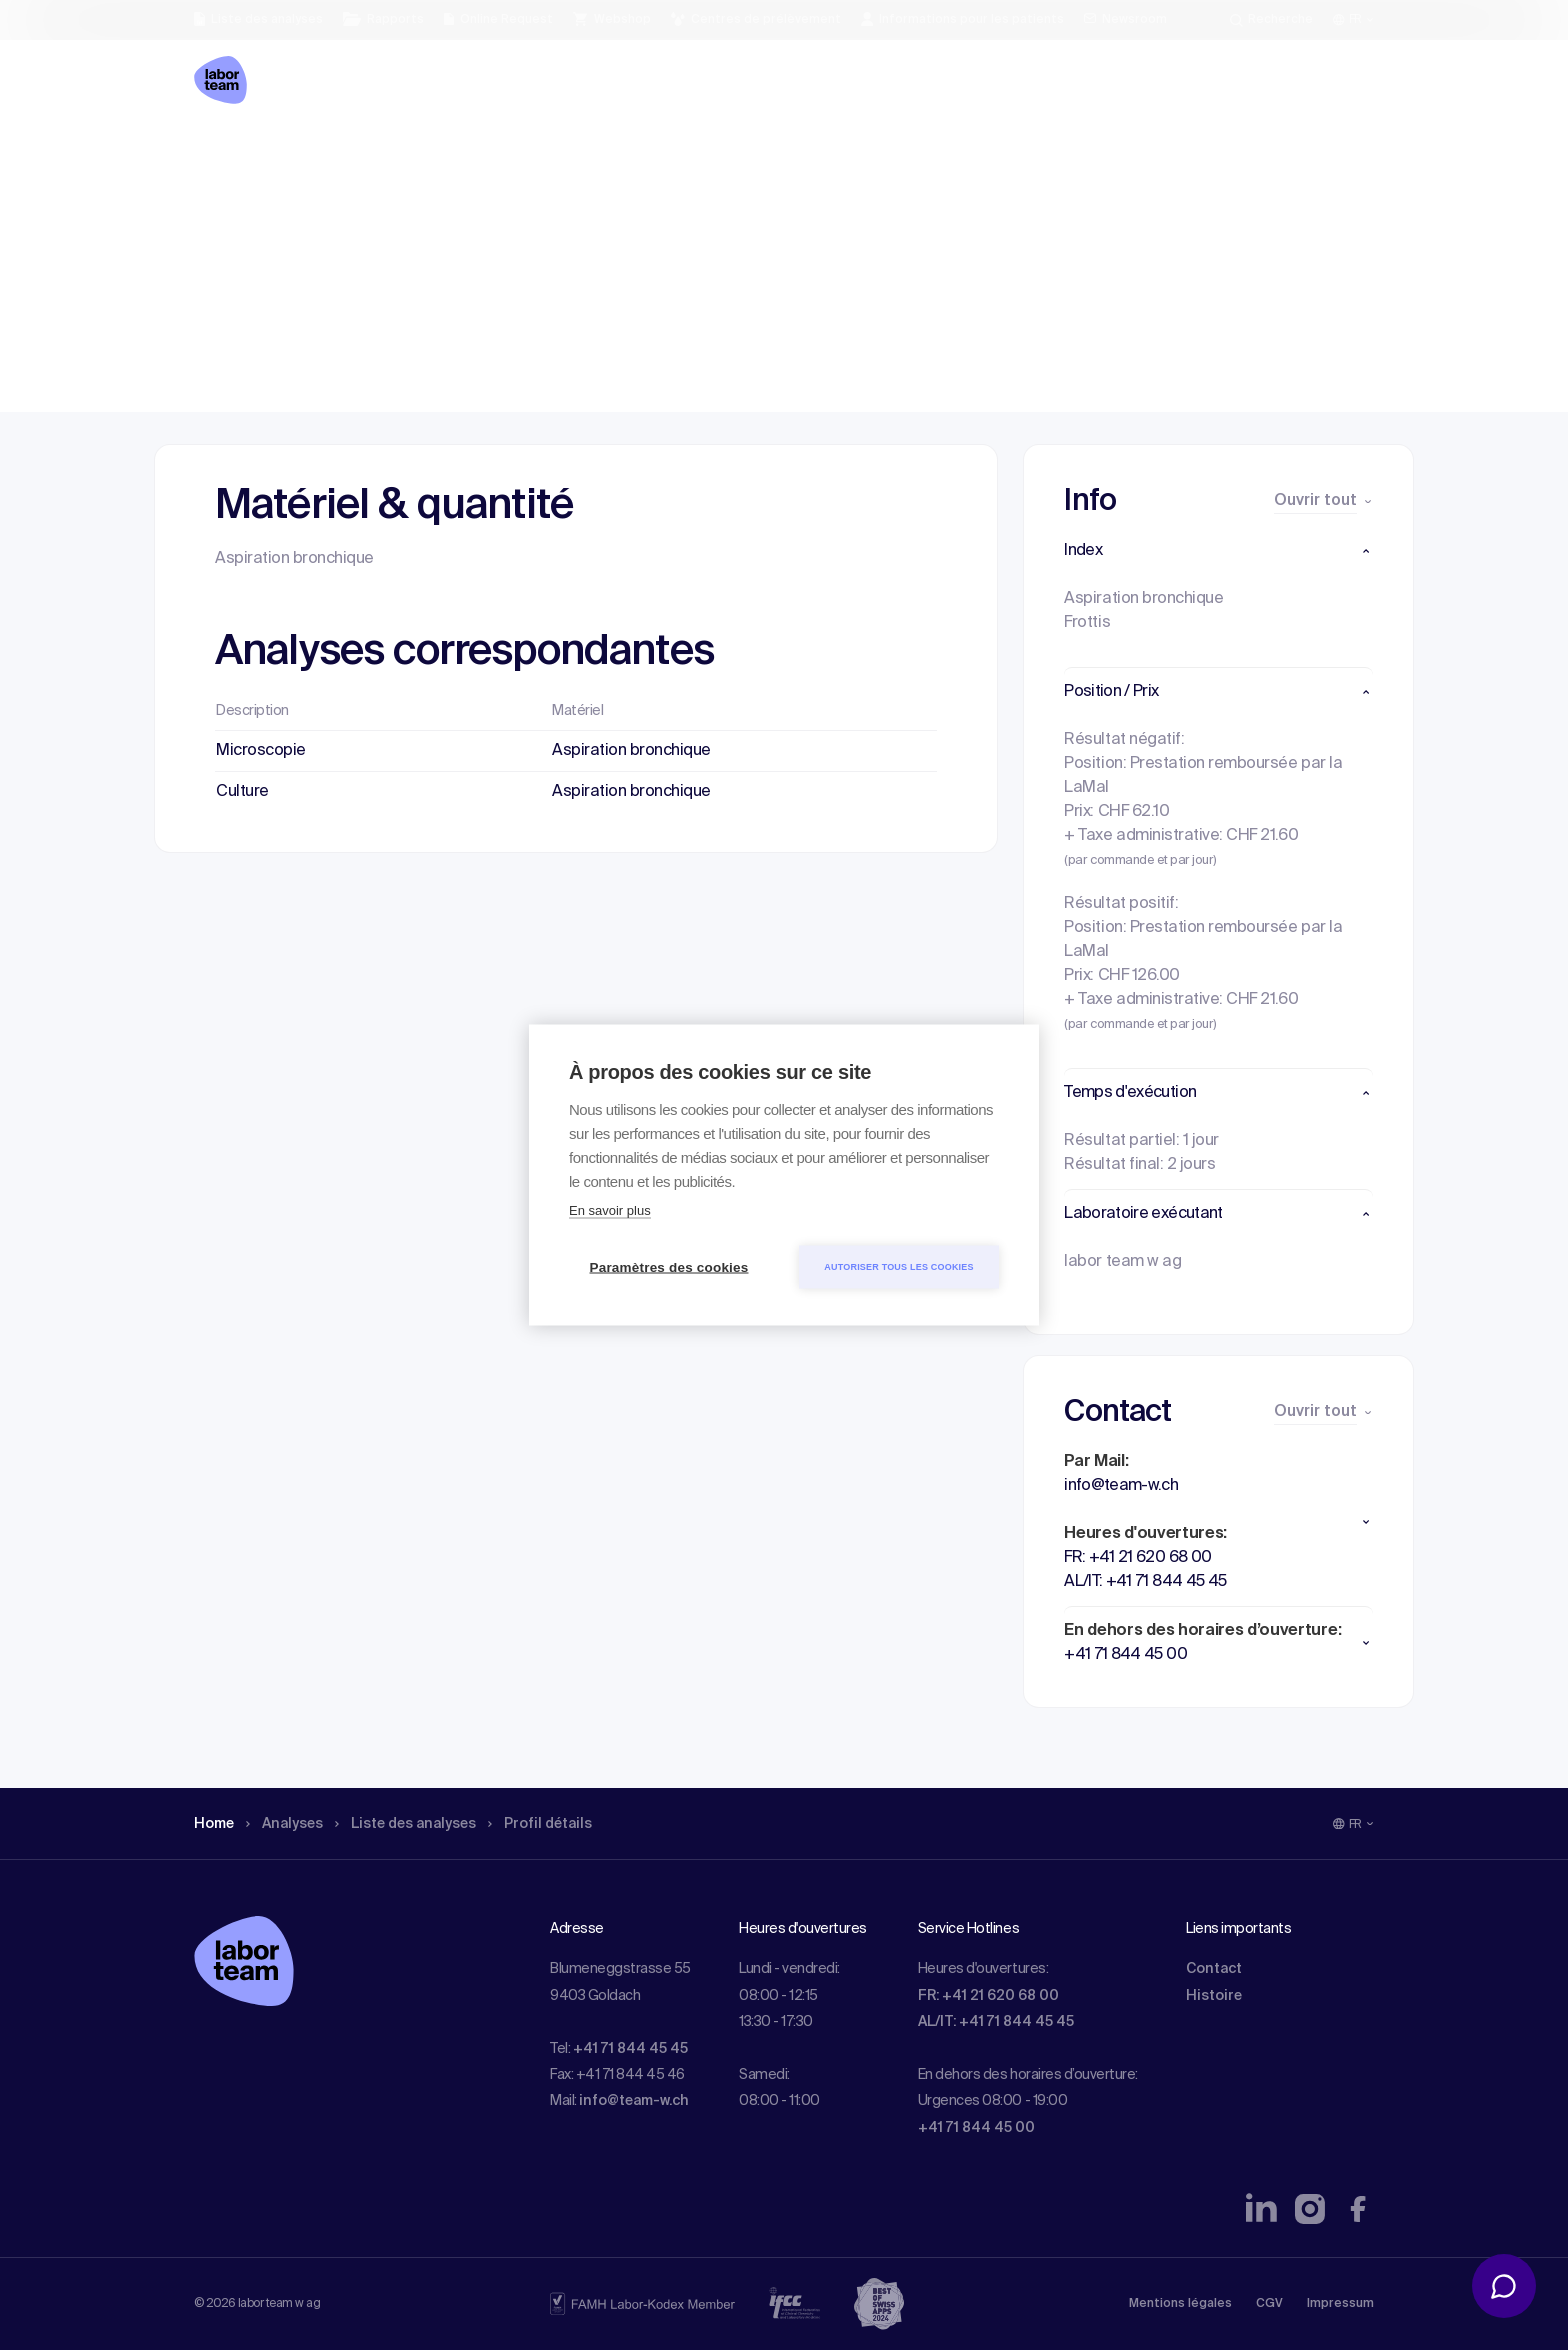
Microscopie (261, 751)
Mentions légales (1180, 2304)
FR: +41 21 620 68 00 (988, 1996)
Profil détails (575, 155)
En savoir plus (610, 1210)
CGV (1269, 2304)
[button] (1218, 551)
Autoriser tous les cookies (898, 1267)
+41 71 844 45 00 (976, 2128)
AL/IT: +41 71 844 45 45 (996, 2022)
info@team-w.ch (634, 2101)
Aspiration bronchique (631, 751)
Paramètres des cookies (669, 1267)
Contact (1214, 1969)
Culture (242, 792)
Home (216, 155)
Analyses (293, 155)
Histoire (1214, 1996)
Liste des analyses (427, 155)
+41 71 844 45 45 (630, 2049)
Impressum (1340, 2304)
